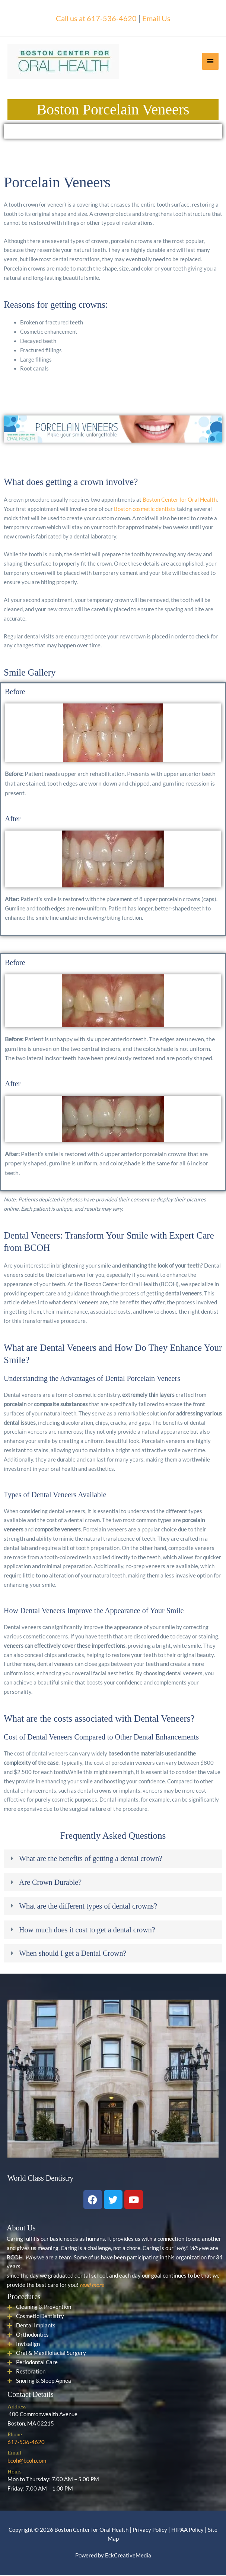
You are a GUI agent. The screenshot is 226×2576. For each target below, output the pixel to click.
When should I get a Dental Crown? (72, 1954)
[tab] (113, 1859)
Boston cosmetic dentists (145, 510)
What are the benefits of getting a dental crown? (90, 1859)
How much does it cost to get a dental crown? (87, 1930)
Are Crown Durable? (50, 1883)
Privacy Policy (150, 2530)
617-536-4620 (26, 2443)
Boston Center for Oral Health (180, 500)
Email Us (160, 18)
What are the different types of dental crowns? (88, 1907)
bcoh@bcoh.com (26, 2461)
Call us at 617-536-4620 (95, 18)
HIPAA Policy (187, 2530)
